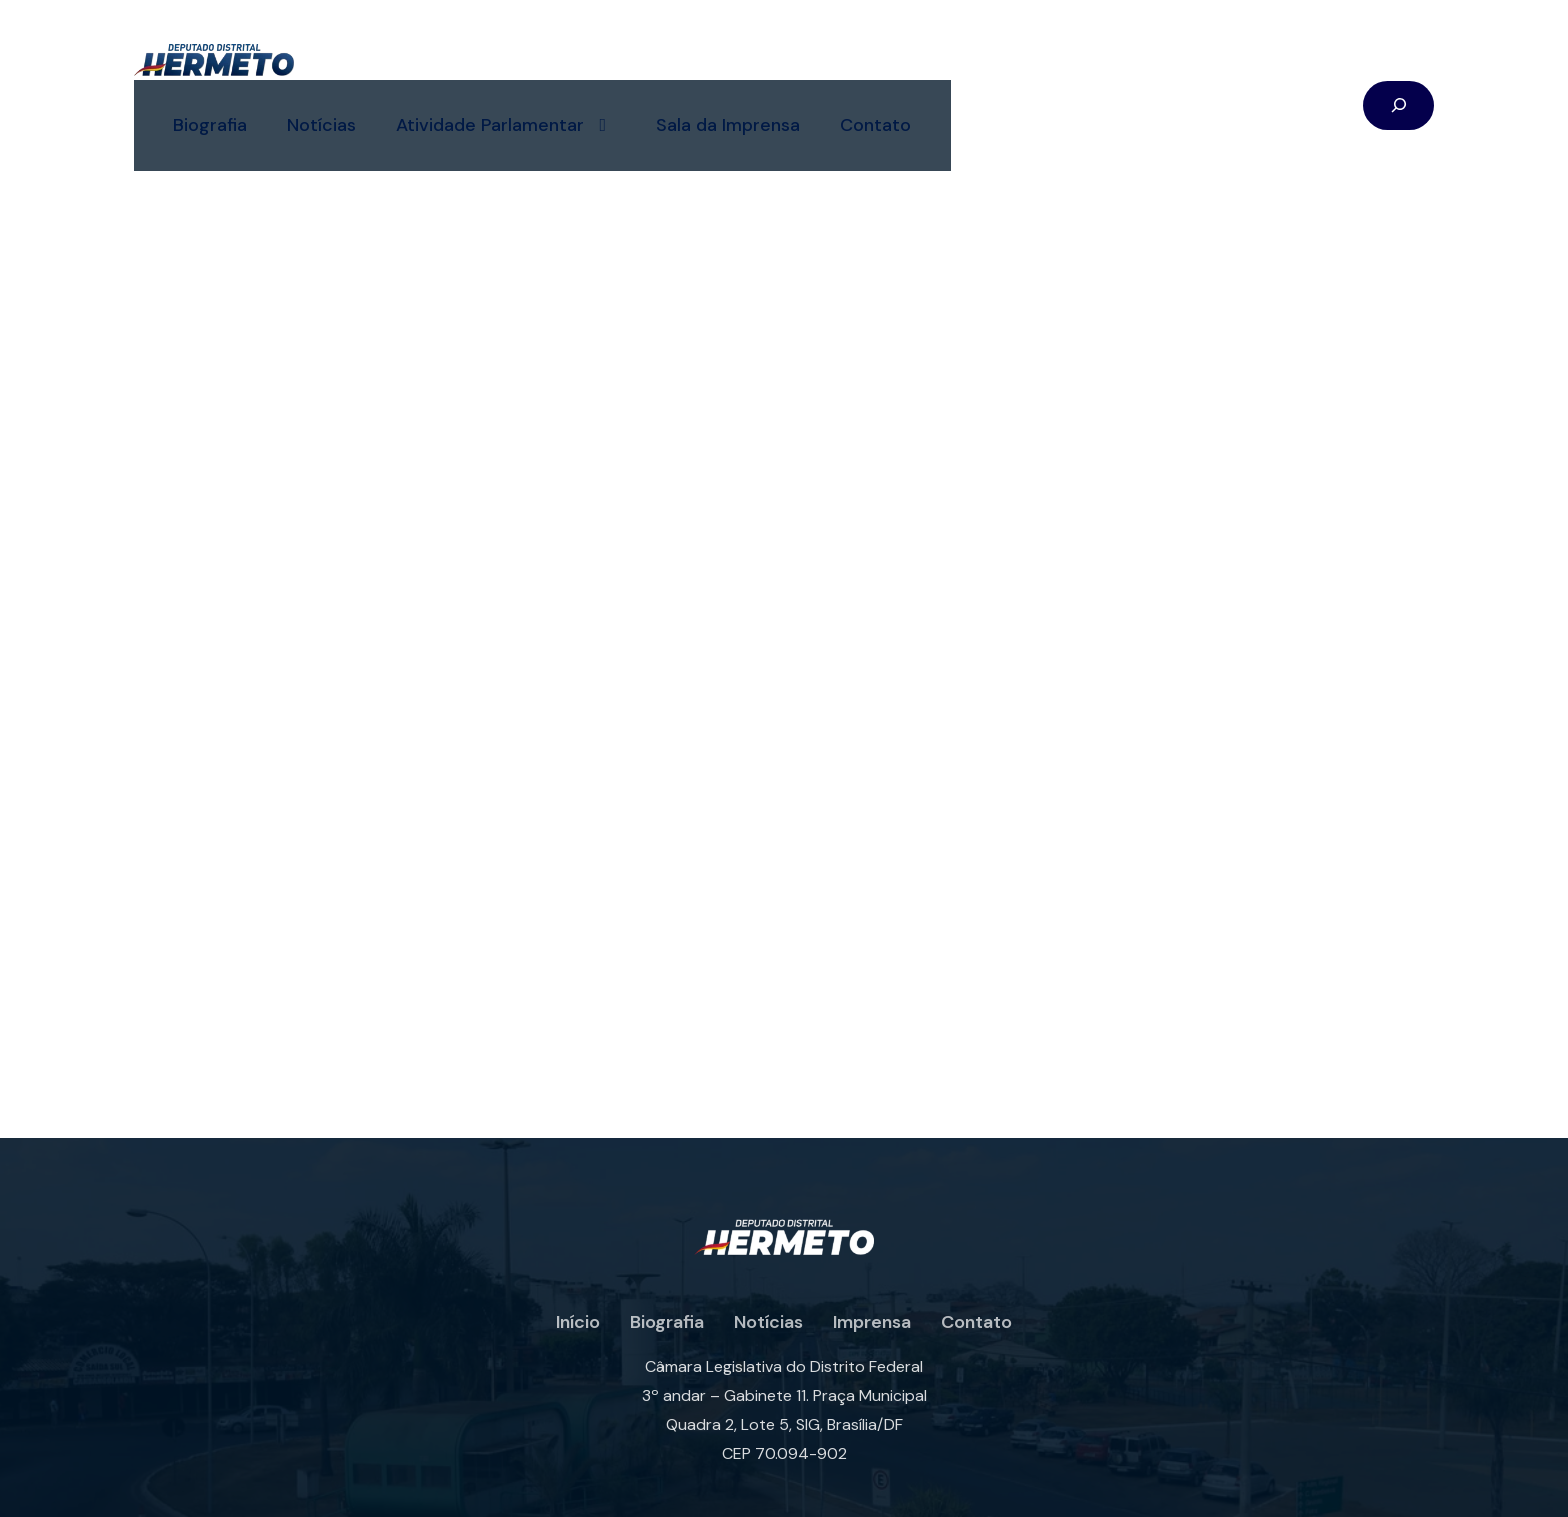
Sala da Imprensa (905, 65)
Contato (1052, 65)
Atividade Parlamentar (683, 66)
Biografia (387, 65)
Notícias (498, 65)
